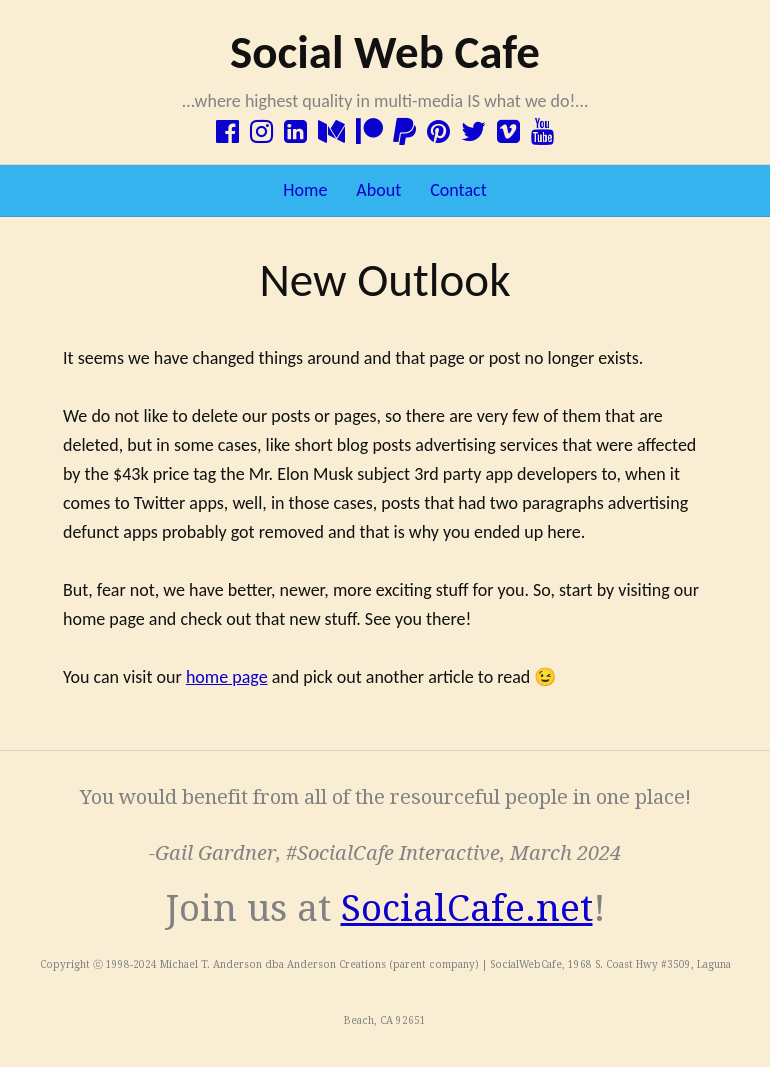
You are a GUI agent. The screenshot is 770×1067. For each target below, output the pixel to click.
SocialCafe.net (467, 908)
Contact (458, 190)
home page (227, 677)
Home (305, 190)
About (378, 190)
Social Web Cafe (385, 52)
